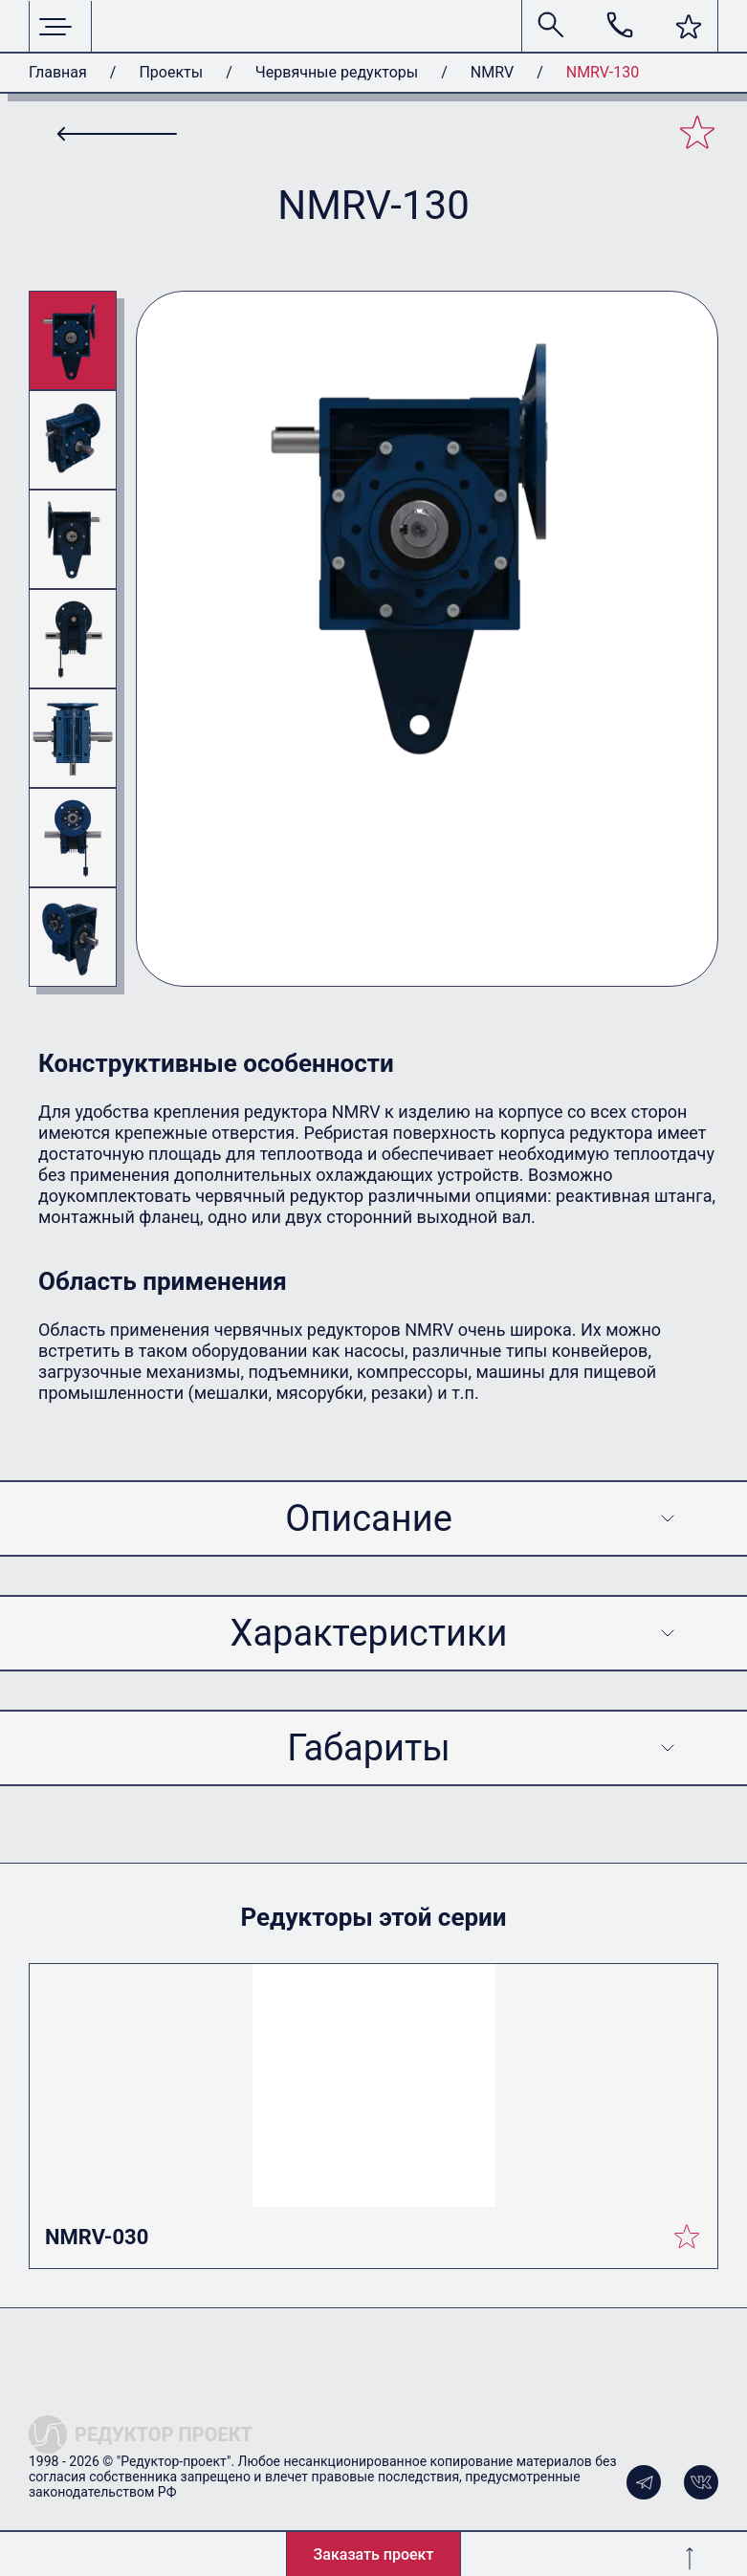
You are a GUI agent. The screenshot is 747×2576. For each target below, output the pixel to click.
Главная (58, 72)
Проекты (171, 72)
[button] (688, 27)
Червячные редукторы (336, 72)
